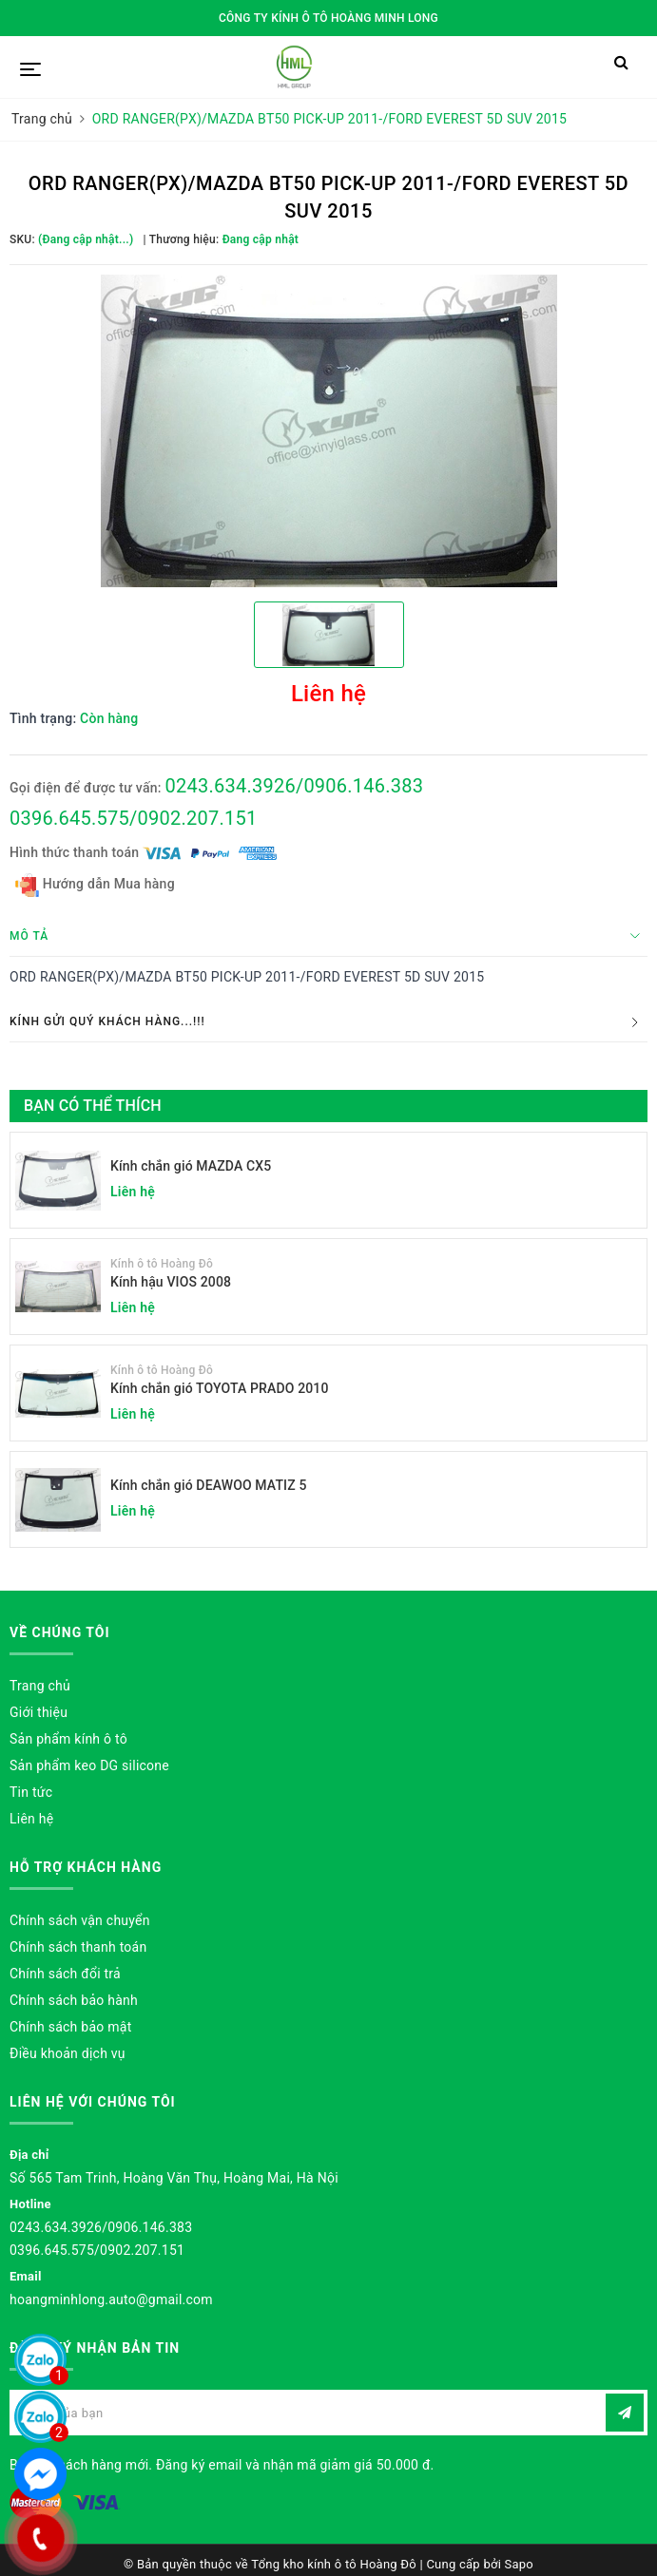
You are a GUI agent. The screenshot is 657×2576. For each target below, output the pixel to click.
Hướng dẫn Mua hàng (95, 885)
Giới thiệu (39, 1712)
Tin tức (31, 1792)
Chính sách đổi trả (65, 1973)
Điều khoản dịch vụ (68, 2053)
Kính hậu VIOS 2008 (170, 1281)
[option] (328, 431)
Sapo (519, 2564)
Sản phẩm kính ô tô (68, 1738)
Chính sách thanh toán (78, 1947)
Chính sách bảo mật (70, 2026)
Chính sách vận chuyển (80, 1920)
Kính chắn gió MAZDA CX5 (190, 1166)
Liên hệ (31, 1818)
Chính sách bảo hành (74, 2000)
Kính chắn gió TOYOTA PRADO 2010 (219, 1388)
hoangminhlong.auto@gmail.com (111, 2299)
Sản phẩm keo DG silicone (89, 1765)
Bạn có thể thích (93, 1106)
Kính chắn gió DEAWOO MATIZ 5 (208, 1485)
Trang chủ (40, 1685)
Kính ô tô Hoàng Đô (161, 1263)
